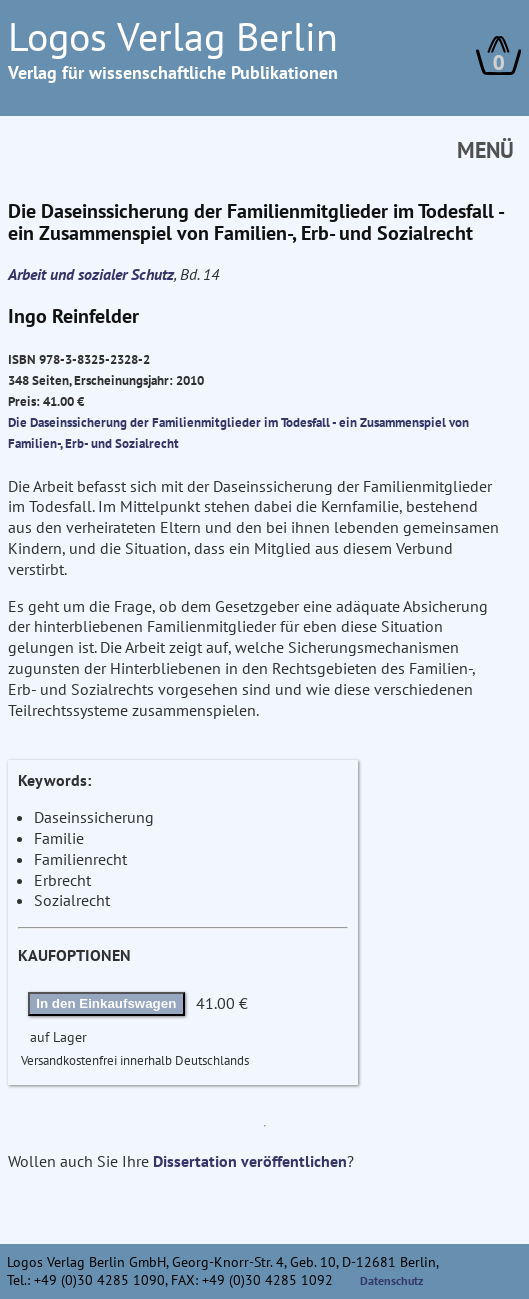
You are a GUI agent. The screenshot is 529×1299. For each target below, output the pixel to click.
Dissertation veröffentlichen (250, 1161)
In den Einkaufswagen (106, 1003)
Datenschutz (392, 1280)
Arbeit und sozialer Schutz (91, 274)
